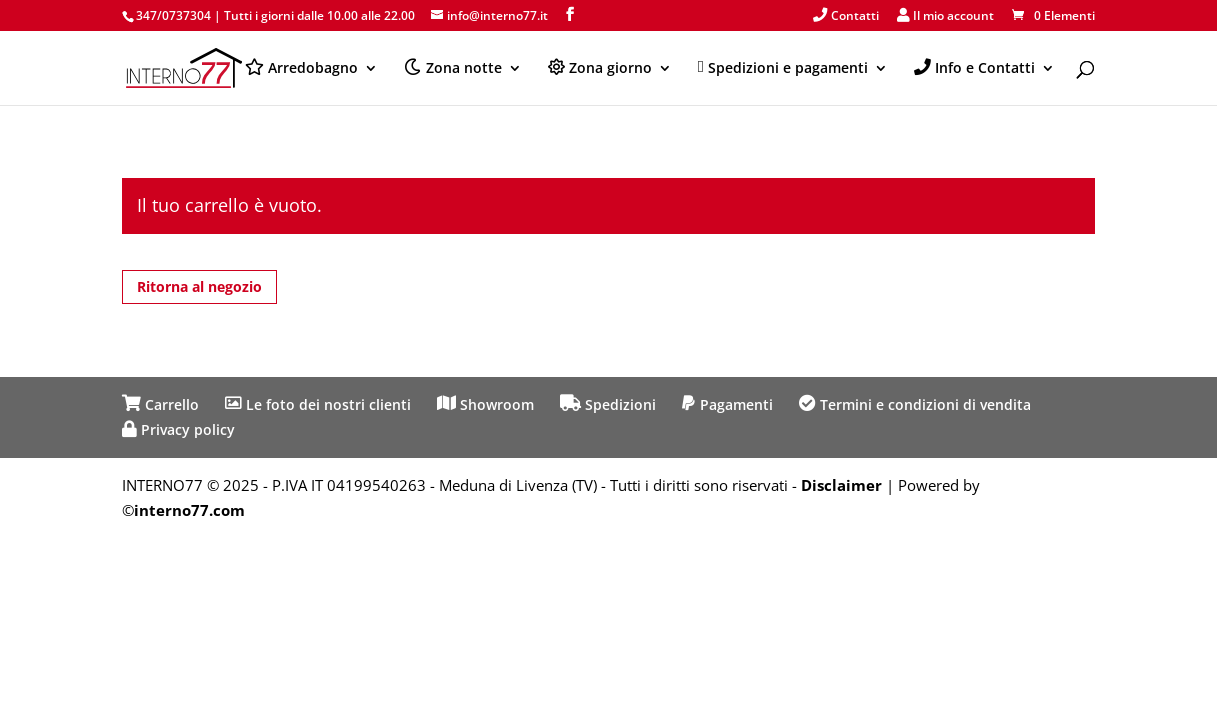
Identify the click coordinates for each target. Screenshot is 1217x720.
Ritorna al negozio (199, 286)
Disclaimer (841, 485)
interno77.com (189, 510)
